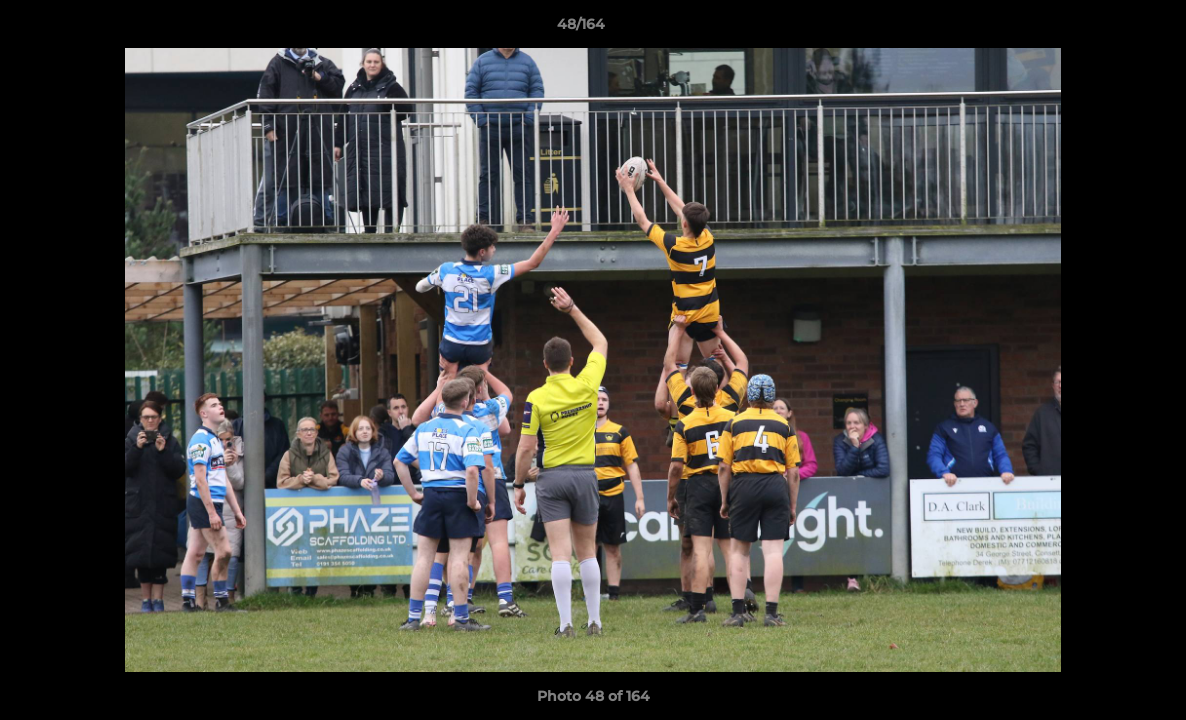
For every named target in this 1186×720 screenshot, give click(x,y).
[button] (1102, 29)
